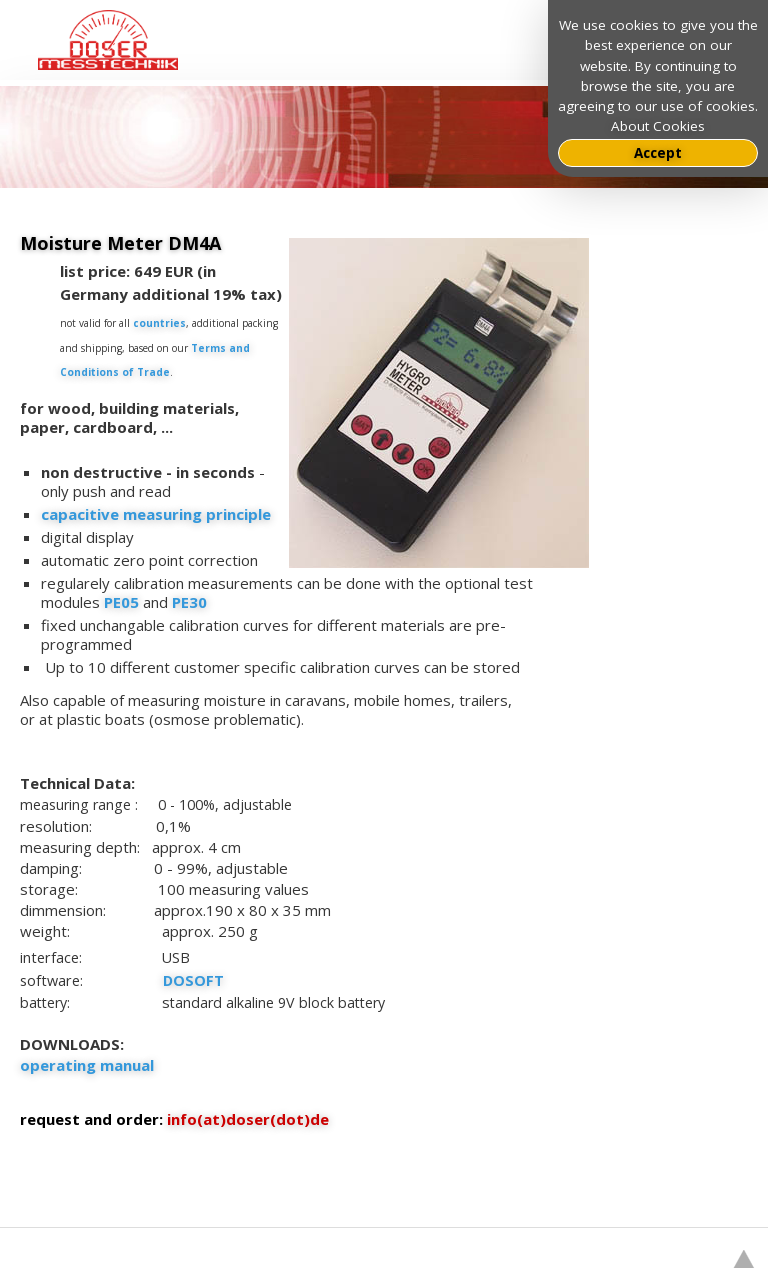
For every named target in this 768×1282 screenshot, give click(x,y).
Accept (658, 153)
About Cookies (658, 126)
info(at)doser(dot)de (248, 1119)
